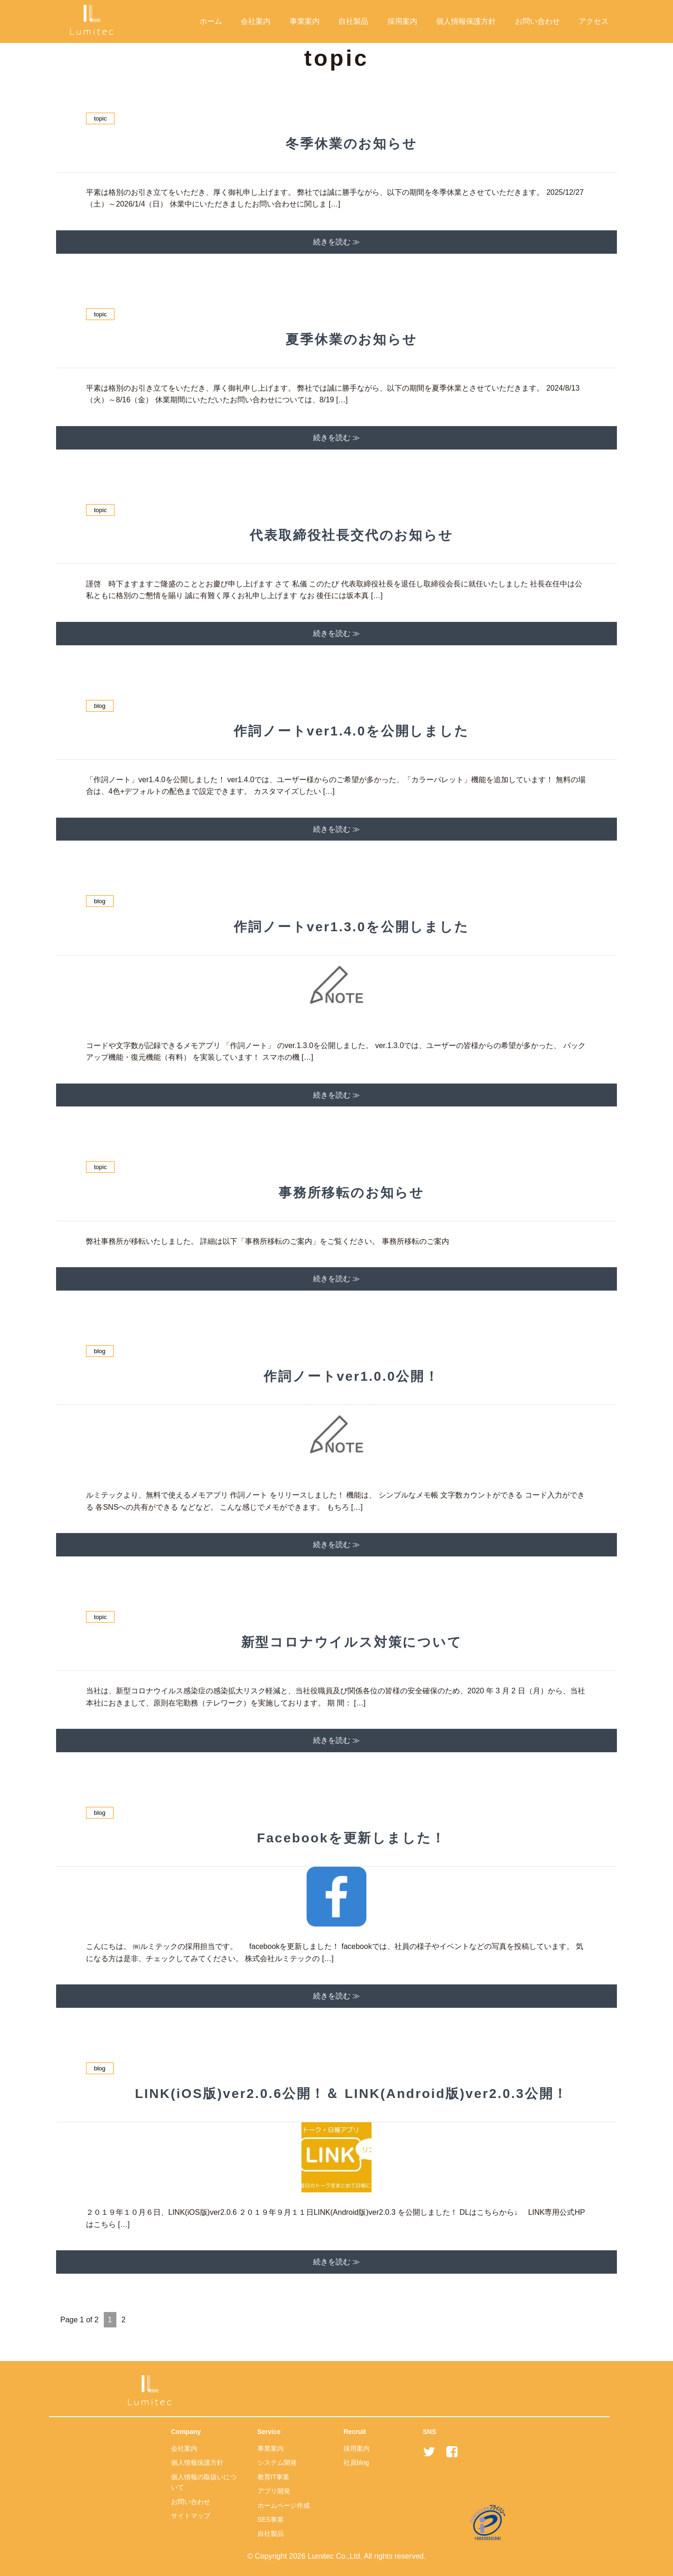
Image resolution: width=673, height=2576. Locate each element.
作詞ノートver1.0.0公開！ (351, 1376)
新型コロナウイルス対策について (351, 1642)
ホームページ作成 (284, 2505)
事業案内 (305, 21)
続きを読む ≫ (336, 242)
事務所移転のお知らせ (351, 1192)
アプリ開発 (274, 2491)
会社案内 (256, 21)
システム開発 (277, 2462)
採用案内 (402, 21)
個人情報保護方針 (466, 21)
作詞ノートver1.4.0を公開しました (351, 731)
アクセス (594, 21)
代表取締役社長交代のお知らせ (351, 535)
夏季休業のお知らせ (351, 339)
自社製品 (353, 21)
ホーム (211, 21)
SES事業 (271, 2519)
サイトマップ (190, 2515)
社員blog (356, 2462)
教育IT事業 (273, 2477)
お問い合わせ (537, 21)
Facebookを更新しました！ (351, 1838)
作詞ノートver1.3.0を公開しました (351, 927)
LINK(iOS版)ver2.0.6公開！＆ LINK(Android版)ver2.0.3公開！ (351, 2093)
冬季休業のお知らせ (351, 143)
